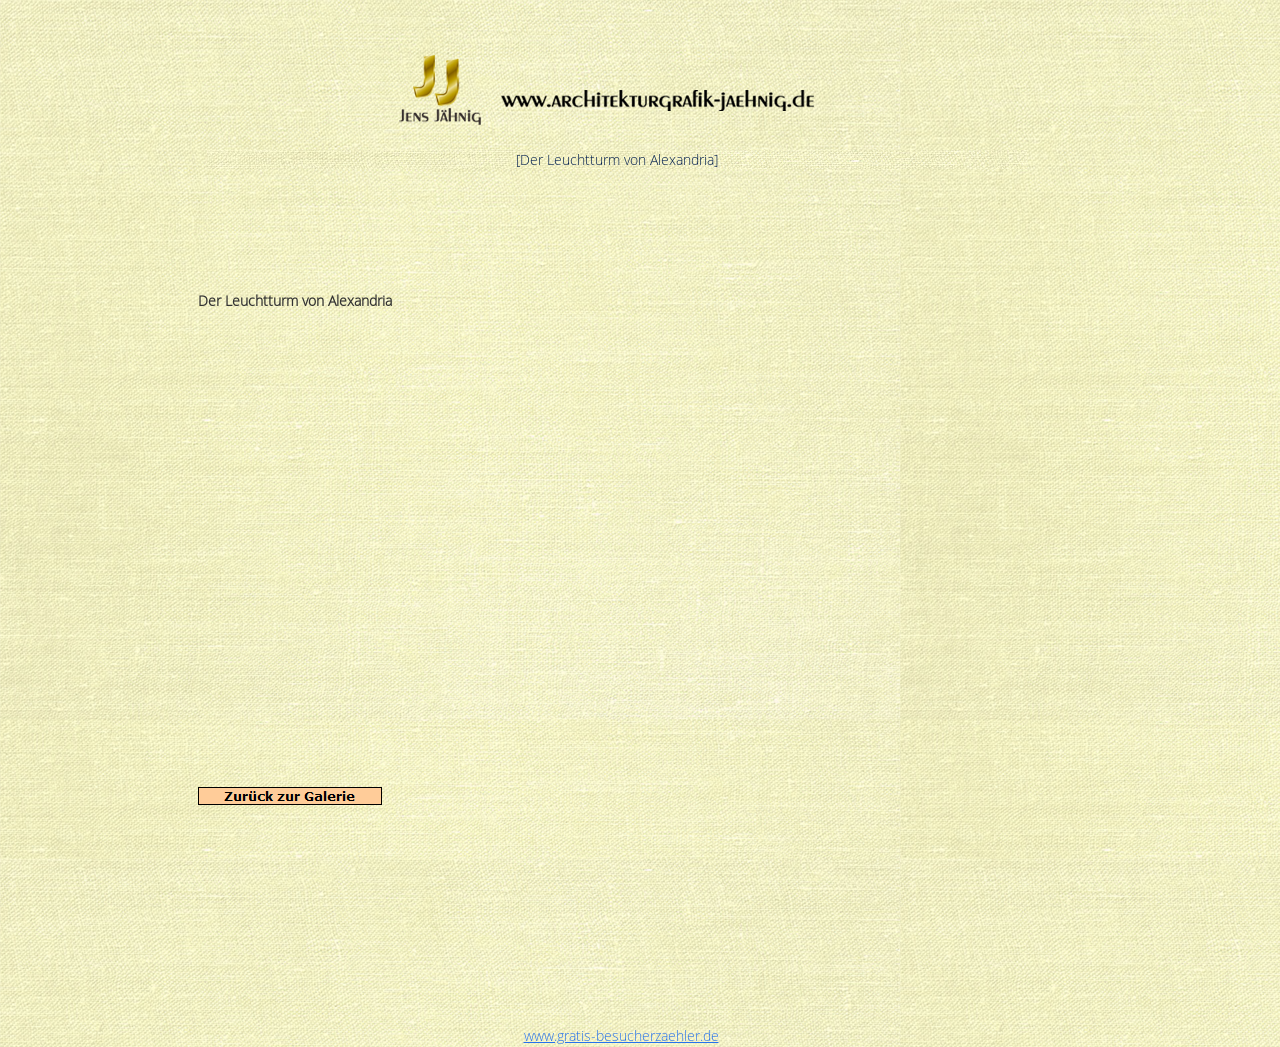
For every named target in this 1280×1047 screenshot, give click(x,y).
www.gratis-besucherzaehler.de (621, 1035)
